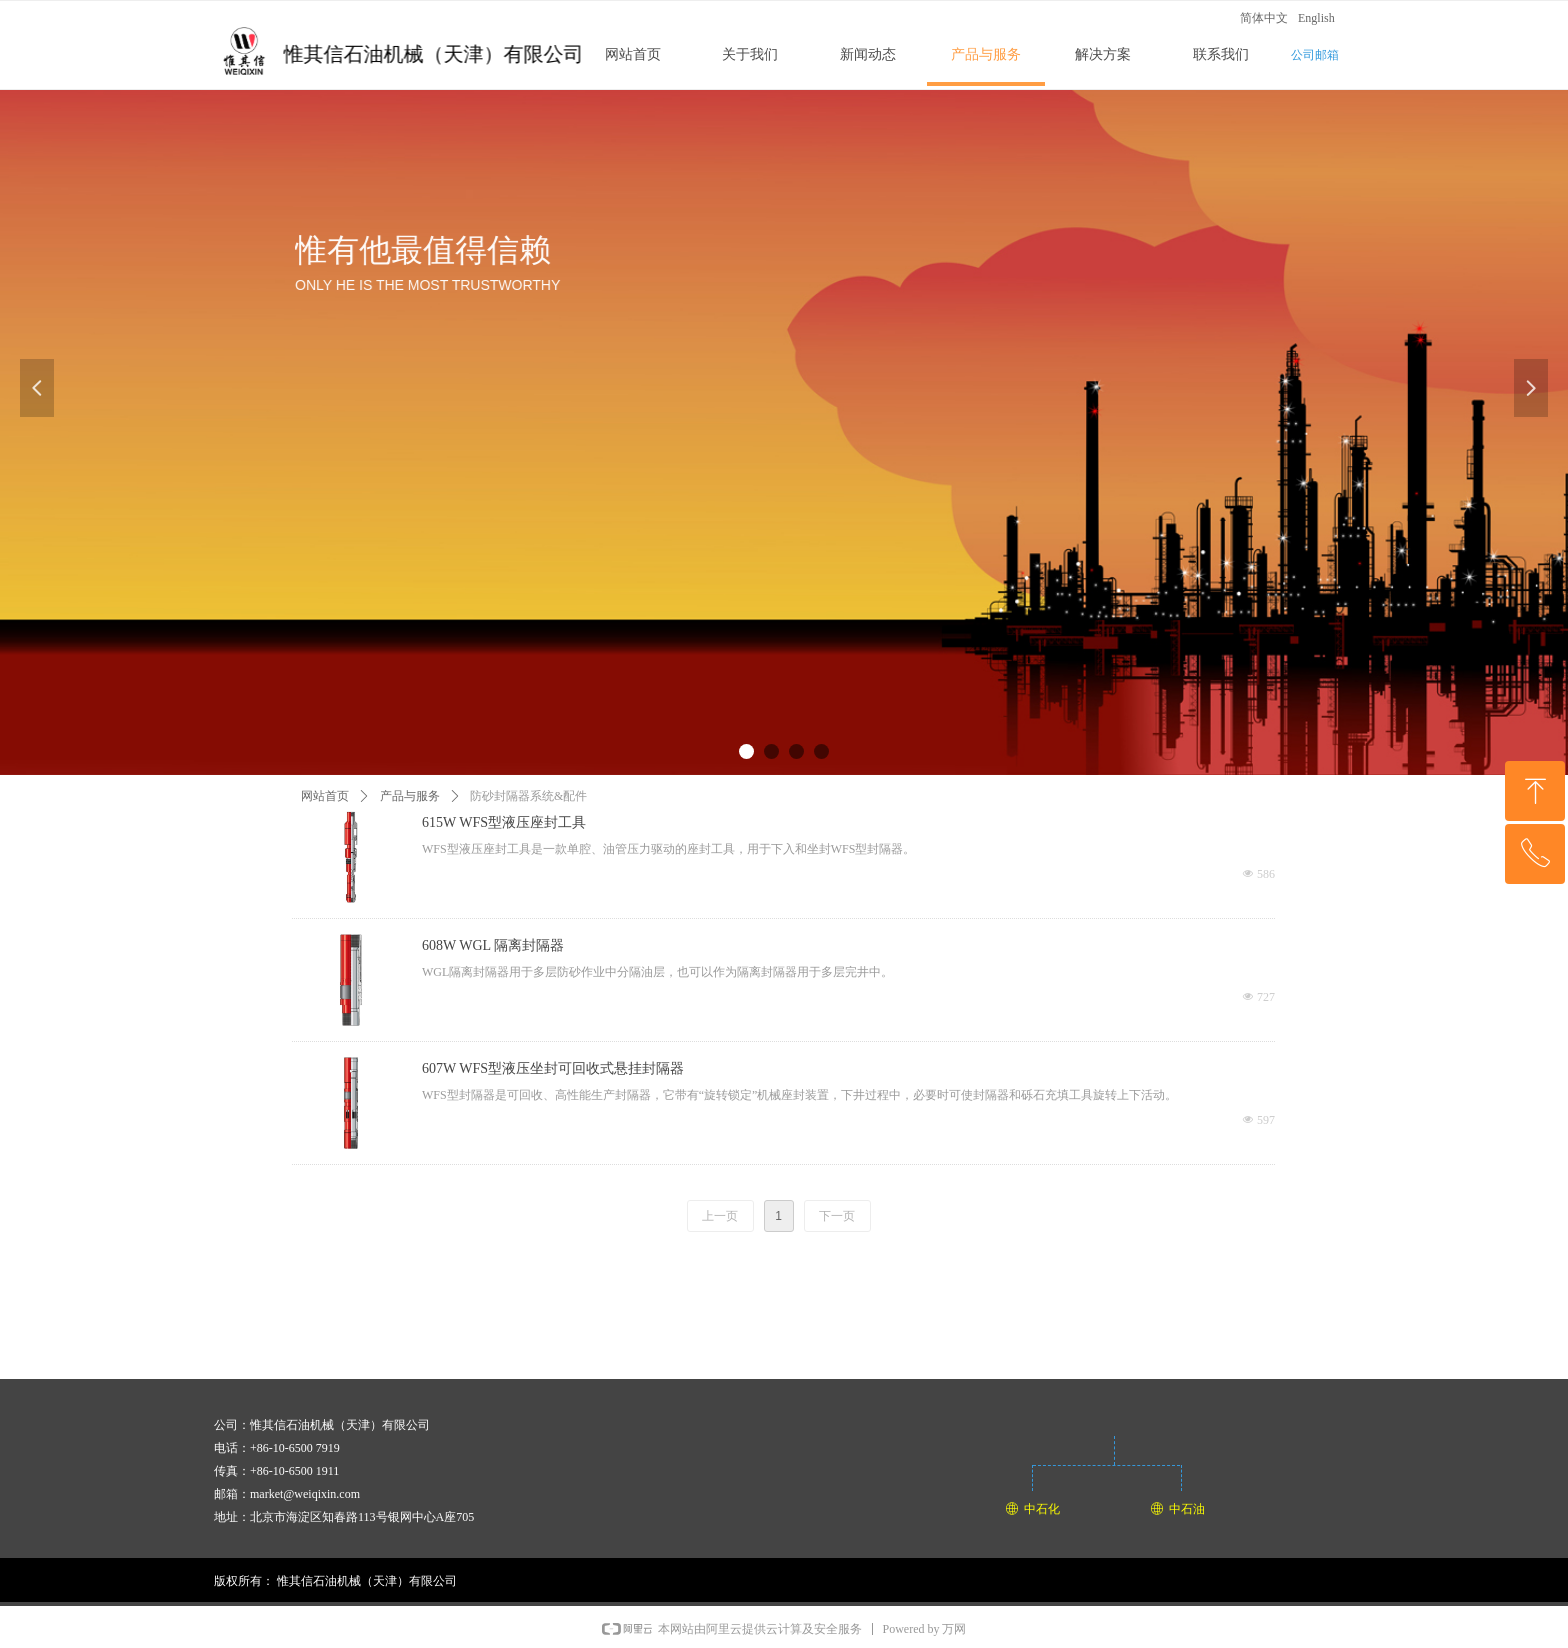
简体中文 (1264, 18)
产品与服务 (410, 796)
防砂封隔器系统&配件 (528, 796)
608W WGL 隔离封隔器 (493, 945)
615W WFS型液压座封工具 (504, 822)
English (1316, 18)
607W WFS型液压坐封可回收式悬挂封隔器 (553, 1068)
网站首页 (325, 796)
